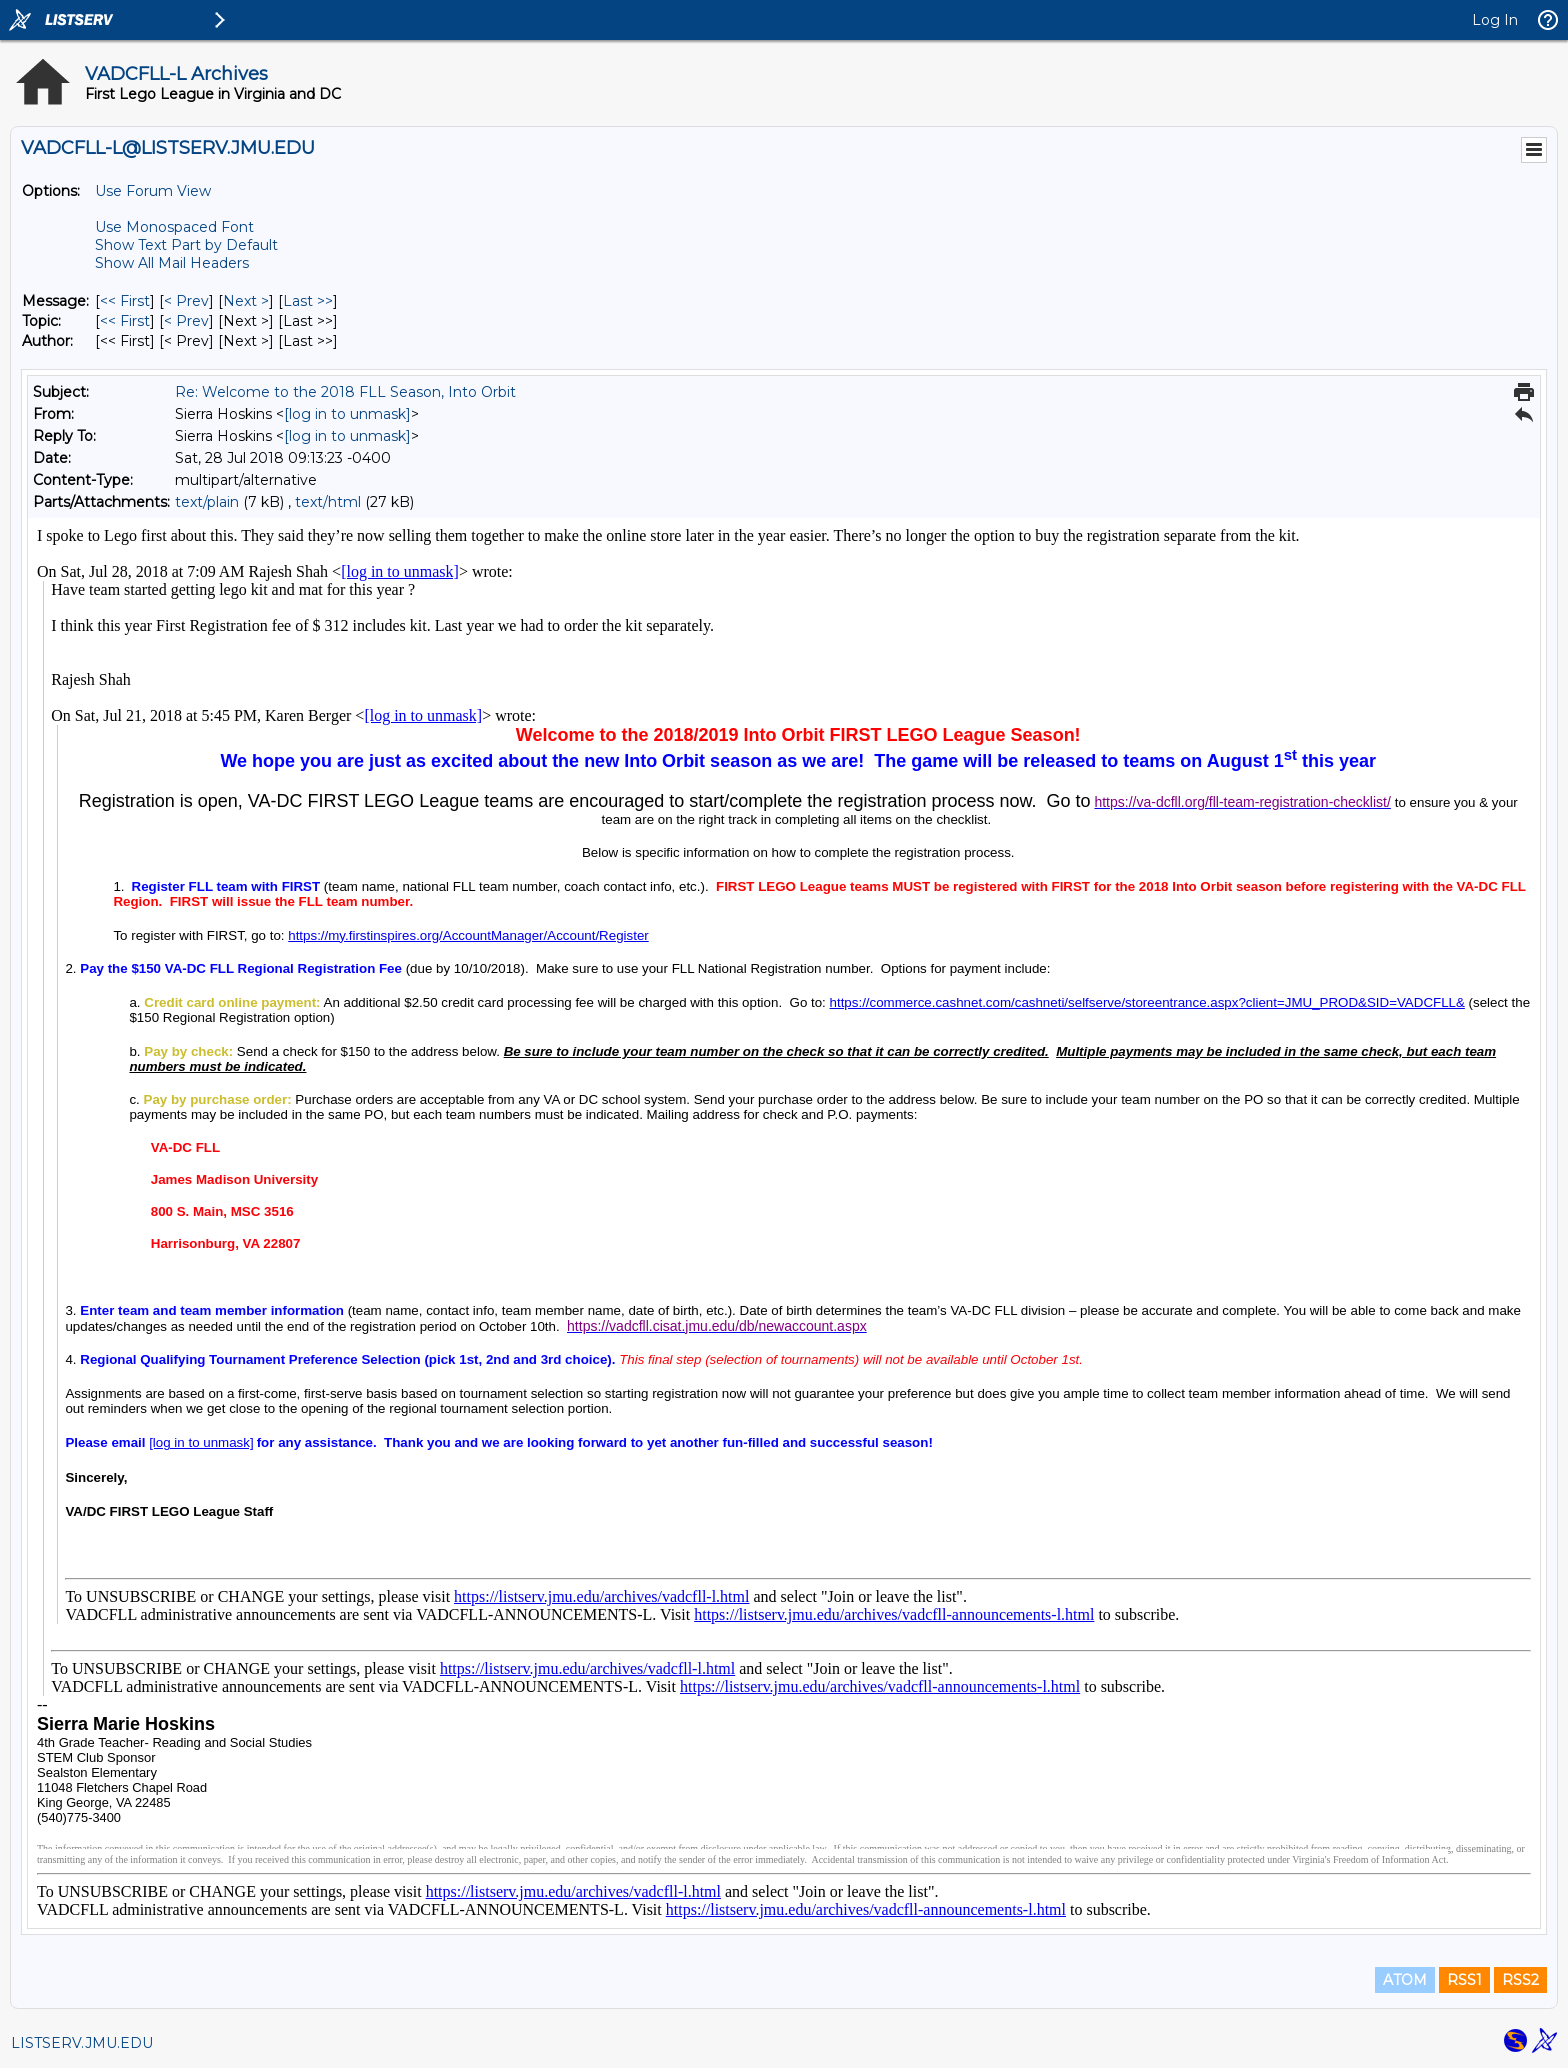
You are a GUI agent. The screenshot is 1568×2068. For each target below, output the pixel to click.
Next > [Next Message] (246, 301)
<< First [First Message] (125, 301)
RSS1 (1464, 1980)
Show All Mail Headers (172, 263)
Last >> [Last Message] (308, 301)
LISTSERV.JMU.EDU (82, 2043)
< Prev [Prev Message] (186, 301)
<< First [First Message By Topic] (125, 321)
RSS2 (1520, 1980)
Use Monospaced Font (174, 227)
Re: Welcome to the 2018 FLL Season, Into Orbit (345, 392)
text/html (328, 502)
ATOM (1405, 1980)
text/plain (207, 502)
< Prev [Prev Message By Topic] (186, 321)
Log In (1495, 20)
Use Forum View (153, 191)
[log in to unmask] (347, 414)
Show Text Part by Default (186, 245)
